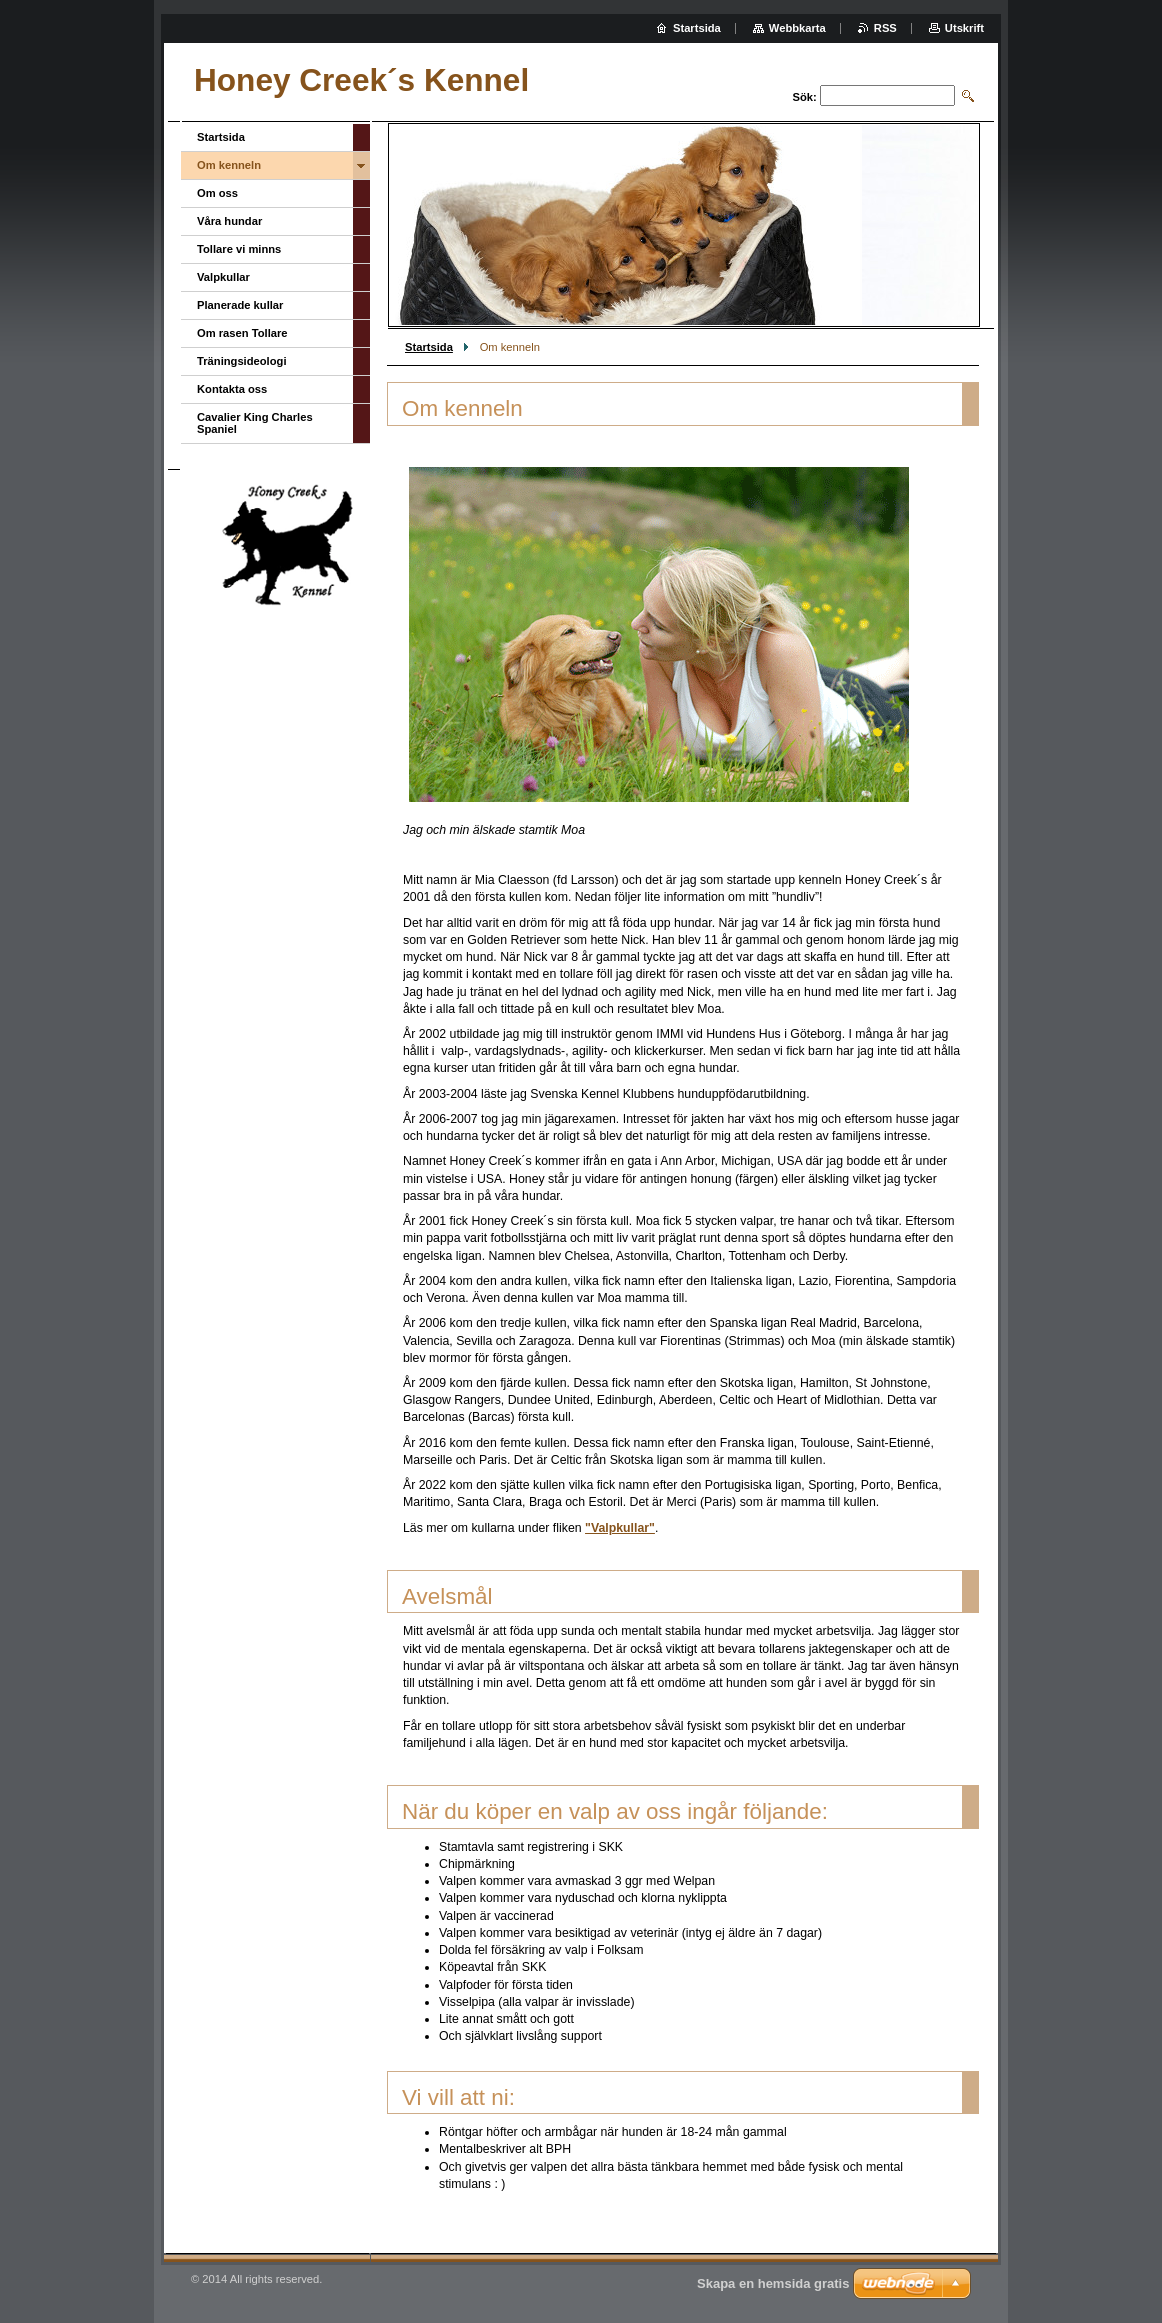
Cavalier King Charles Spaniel (255, 423)
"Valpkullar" (620, 1528)
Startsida (429, 347)
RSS (885, 28)
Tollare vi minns (239, 249)
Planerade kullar (240, 305)
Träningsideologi (242, 361)
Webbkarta (797, 28)
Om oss (217, 193)
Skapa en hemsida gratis (773, 2283)
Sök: (805, 97)
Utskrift (964, 28)
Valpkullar (223, 277)
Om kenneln (229, 165)
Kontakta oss (232, 389)
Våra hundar (229, 221)
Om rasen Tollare (242, 333)
